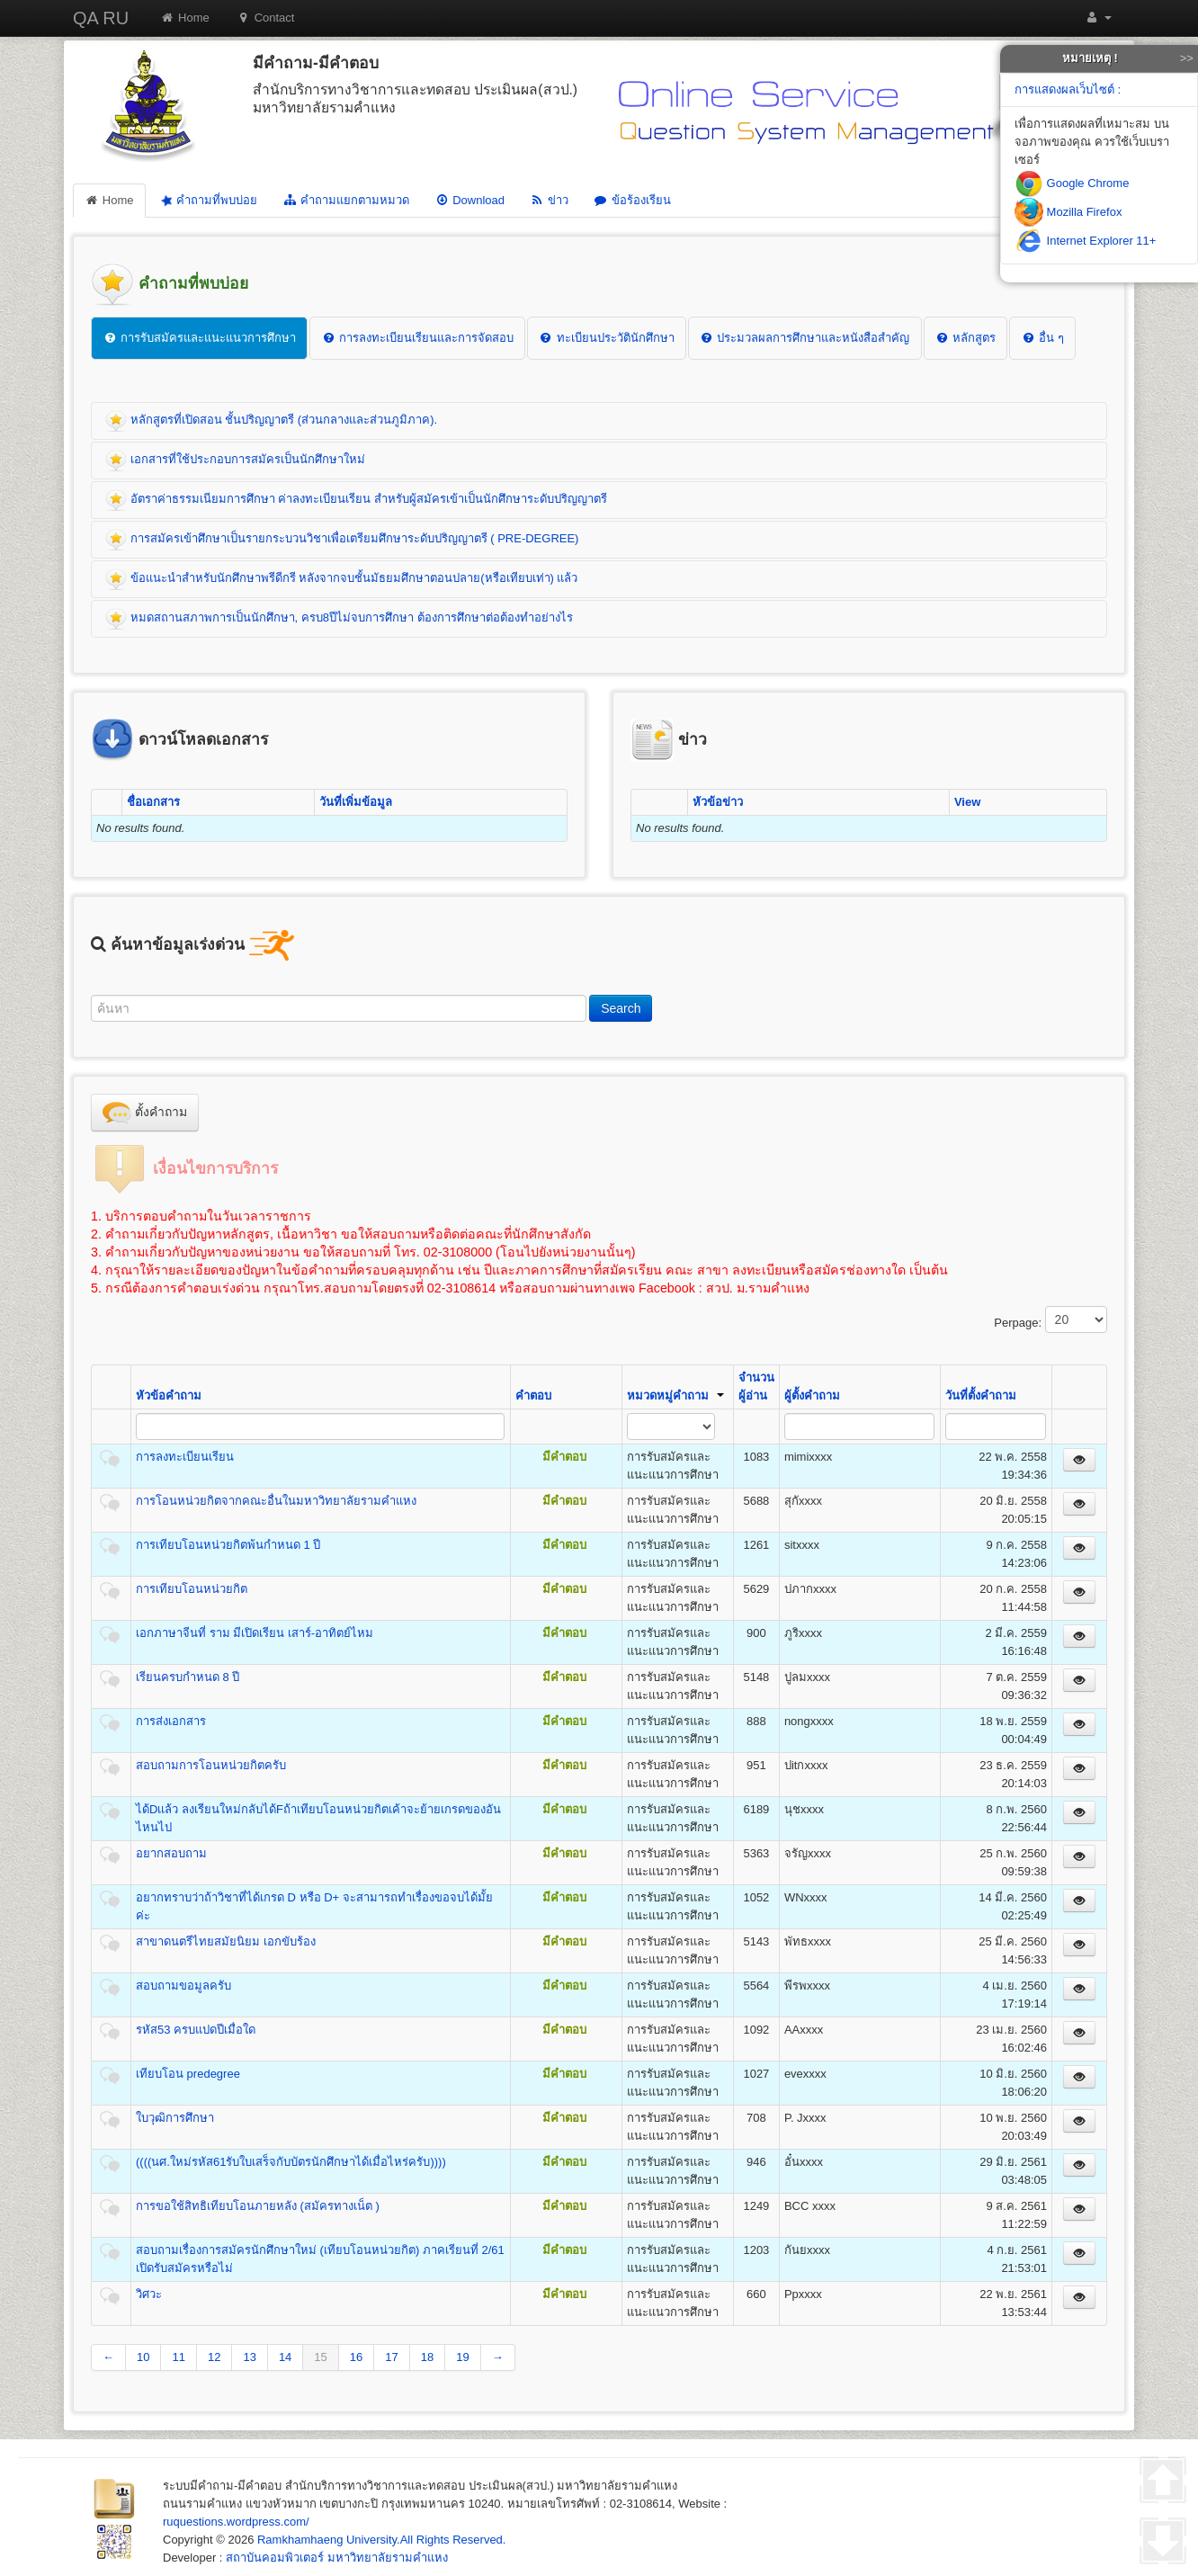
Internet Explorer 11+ (1085, 240)
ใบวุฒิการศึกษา (175, 2117)
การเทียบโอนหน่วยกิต (191, 1589)
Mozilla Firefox (1068, 212)
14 (285, 2357)
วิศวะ (149, 2294)
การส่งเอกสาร (171, 1721)
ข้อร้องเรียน (632, 200)
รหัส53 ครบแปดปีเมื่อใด (195, 2029)
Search (620, 1008)
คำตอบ (533, 1395)
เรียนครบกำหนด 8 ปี (187, 1677)
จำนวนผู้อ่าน (756, 1386)
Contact (266, 17)
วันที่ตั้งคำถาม (980, 1395)
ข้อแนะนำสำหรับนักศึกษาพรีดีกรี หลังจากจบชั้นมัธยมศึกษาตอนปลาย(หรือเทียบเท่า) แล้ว (341, 579)
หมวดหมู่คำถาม (675, 1395)
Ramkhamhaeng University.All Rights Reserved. (381, 2539)
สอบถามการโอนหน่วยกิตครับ (211, 1765)
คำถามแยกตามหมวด (345, 200)
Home (185, 17)
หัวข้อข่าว (718, 802)
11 (178, 2357)
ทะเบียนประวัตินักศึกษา (607, 337)
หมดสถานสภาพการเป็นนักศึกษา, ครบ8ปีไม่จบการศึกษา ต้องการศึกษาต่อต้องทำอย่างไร (339, 619)
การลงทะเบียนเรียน (185, 1456)
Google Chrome (1072, 183)
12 (214, 2357)
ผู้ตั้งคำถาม (812, 1395)
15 (320, 2357)
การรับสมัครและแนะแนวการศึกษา (199, 337)
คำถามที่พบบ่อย (207, 200)
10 (143, 2357)
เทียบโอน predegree (188, 2073)
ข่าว (549, 200)
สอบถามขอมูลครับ (183, 1985)
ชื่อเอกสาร (153, 802)
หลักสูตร (966, 337)
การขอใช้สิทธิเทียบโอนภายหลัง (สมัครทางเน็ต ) (258, 2206)
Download (469, 200)
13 (249, 2357)
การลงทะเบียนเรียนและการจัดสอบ (417, 337)
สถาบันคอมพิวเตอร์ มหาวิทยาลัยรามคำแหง (337, 2557)
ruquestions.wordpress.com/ (236, 2521)
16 (356, 2357)
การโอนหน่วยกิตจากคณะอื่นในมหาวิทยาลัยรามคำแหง (276, 1500)
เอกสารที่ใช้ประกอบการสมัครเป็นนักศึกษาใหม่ (235, 460)
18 (427, 2357)
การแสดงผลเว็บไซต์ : (1068, 89)
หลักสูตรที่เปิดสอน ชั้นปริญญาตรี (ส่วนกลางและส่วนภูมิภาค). (271, 421)
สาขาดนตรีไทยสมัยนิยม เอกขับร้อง (226, 1941)
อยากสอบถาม (171, 1853)
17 (391, 2357)
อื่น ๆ (1042, 337)
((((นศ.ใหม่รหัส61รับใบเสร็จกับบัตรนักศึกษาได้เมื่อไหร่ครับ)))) (291, 2162)
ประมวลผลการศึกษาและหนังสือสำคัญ (805, 337)
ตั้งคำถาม (145, 1112)
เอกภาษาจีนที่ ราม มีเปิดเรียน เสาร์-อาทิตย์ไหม (254, 1633)
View (967, 802)
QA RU (101, 18)
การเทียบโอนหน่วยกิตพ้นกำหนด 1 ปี (228, 1545)
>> (1187, 58)
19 (462, 2357)
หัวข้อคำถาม (168, 1395)
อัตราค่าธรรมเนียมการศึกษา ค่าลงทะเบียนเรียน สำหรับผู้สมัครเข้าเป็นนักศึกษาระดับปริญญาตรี (356, 500)
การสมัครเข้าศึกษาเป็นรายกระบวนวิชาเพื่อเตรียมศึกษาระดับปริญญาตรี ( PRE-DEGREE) (341, 539)
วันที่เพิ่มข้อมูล (355, 802)
